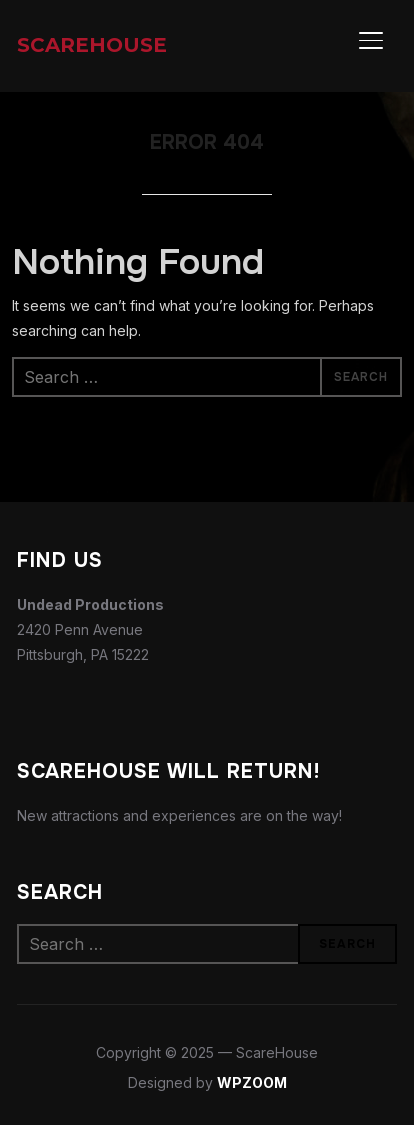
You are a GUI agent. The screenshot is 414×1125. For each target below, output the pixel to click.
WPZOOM (252, 1082)
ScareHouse (92, 45)
